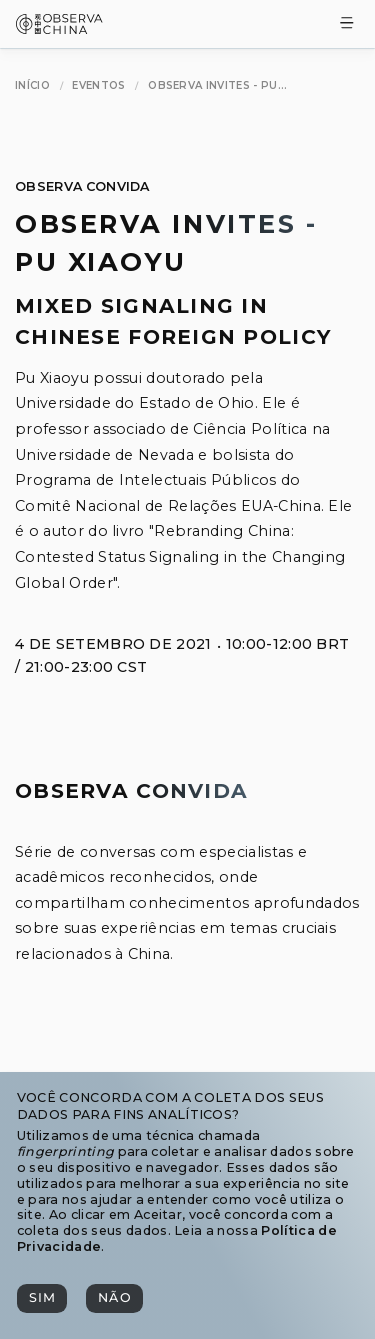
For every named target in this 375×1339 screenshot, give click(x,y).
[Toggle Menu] (347, 24)
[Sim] (42, 1298)
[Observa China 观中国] (59, 28)
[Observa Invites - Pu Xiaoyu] (217, 85)
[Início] (32, 85)
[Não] (114, 1298)
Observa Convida (82, 186)
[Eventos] (98, 85)
